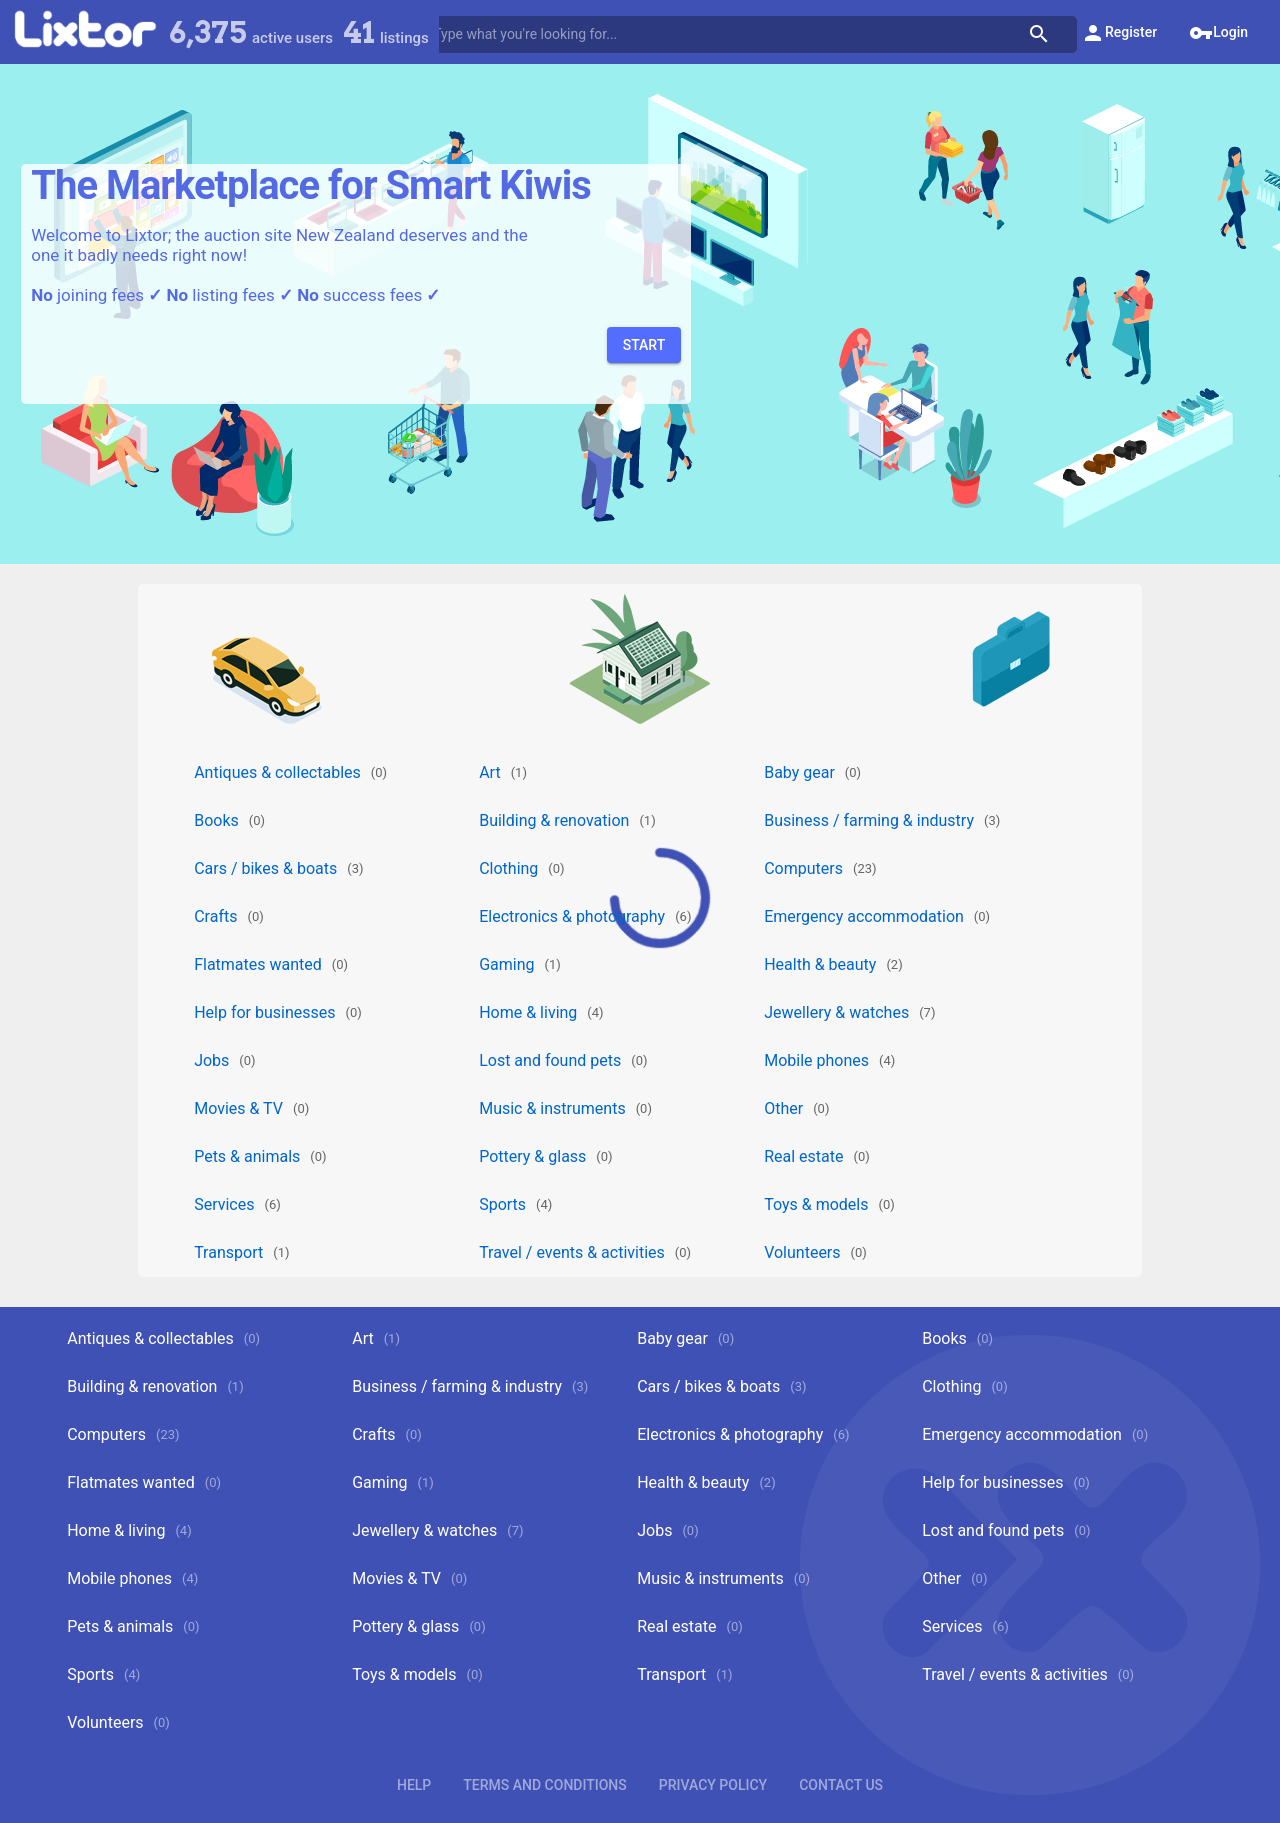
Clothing (508, 868)
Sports (502, 1204)
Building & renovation (554, 820)
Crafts (215, 916)
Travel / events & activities (572, 1252)
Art (489, 772)
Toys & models (816, 1204)
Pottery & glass (532, 1156)
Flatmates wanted (258, 964)
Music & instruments (552, 1108)
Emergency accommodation (864, 916)
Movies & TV (238, 1108)
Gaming (506, 964)
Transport (228, 1252)
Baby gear (799, 772)
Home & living (528, 1012)
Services (224, 1204)
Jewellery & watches (836, 1012)
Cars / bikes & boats (265, 868)
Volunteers (802, 1252)
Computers (803, 868)
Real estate (803, 1156)
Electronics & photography (572, 916)
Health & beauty (820, 964)
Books (216, 820)
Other (783, 1108)
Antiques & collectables (277, 772)
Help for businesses (264, 1012)
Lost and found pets (550, 1060)
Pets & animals (247, 1156)
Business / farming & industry (869, 820)
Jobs (211, 1060)
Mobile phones (816, 1060)
